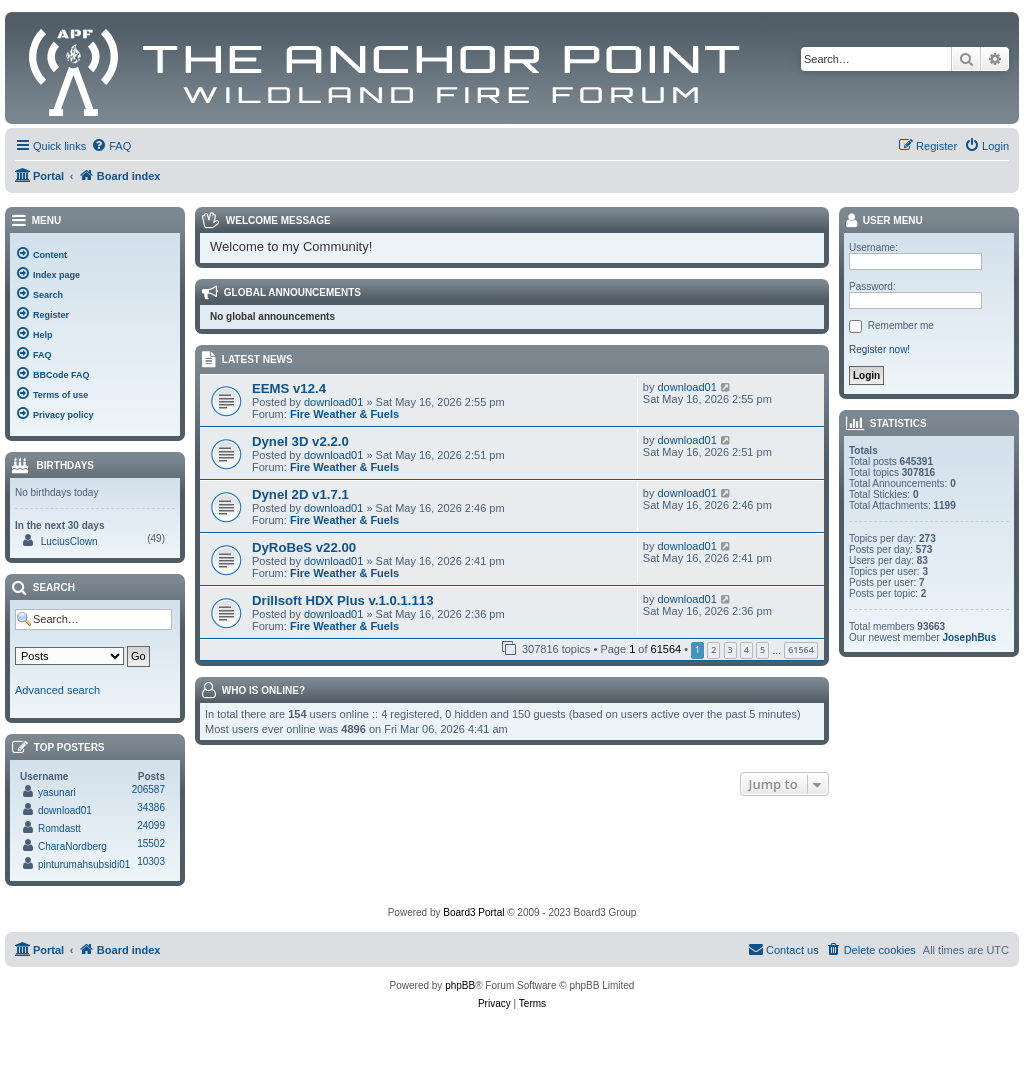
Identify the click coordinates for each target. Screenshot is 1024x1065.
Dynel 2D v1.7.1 (300, 494)
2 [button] (713, 649)
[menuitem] (111, 146)
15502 (151, 843)
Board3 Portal (473, 912)
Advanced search (57, 690)
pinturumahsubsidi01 (84, 864)
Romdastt (59, 828)
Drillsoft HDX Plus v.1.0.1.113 (343, 600)
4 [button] (746, 649)
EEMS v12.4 (289, 388)
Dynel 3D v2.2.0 (300, 441)
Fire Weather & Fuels (344, 414)
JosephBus (969, 637)
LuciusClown (69, 541)
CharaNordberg (72, 846)
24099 (151, 825)
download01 (333, 402)
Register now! (879, 349)
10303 (151, 861)
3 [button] (730, 649)
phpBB (460, 985)
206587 (148, 789)
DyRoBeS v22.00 (304, 547)
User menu (883, 221)
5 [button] (762, 649)
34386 (151, 807)
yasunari (57, 792)
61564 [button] (801, 649)
